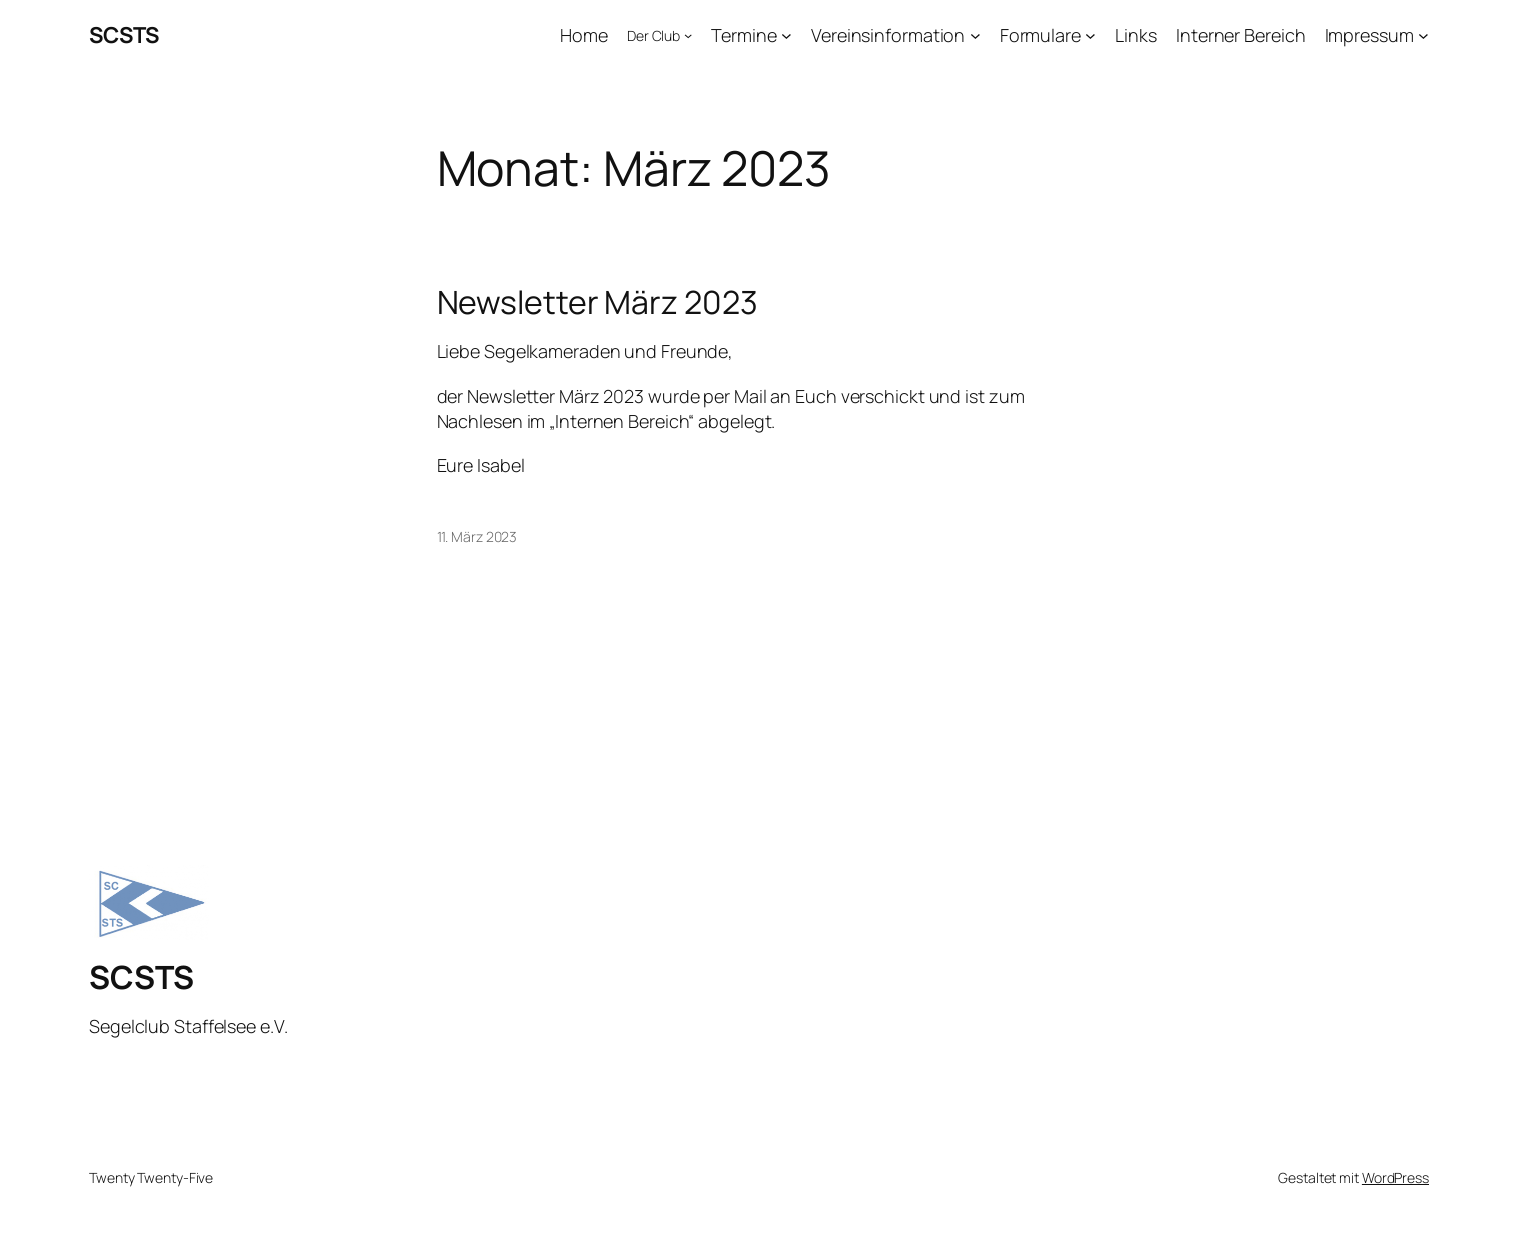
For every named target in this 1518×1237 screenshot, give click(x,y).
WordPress (1395, 1177)
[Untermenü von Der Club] (688, 35)
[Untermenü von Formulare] (1090, 35)
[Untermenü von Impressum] (1423, 35)
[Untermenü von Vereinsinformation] (975, 35)
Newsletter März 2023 (597, 302)
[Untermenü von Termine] (786, 35)
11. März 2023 (477, 536)
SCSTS (124, 35)
